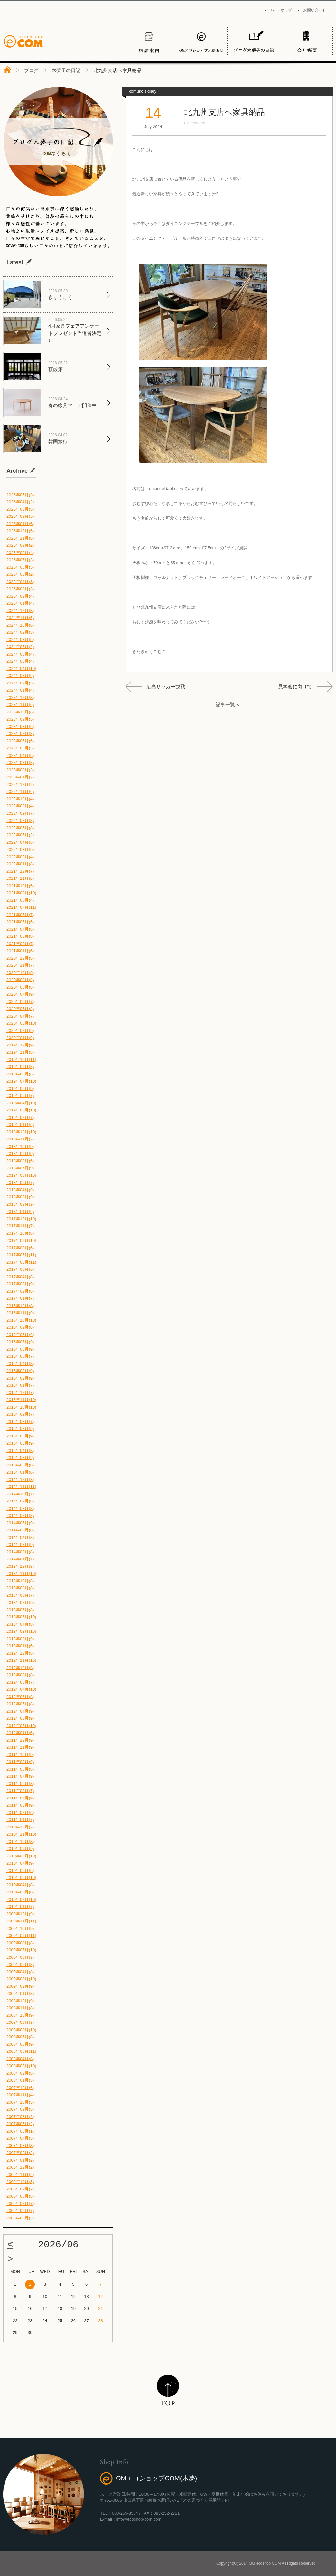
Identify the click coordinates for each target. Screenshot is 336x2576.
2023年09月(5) (20, 719)
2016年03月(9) (20, 1370)
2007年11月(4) (20, 2094)
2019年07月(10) (21, 1081)
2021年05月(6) (20, 921)
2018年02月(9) (20, 1204)
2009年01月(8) (20, 1993)
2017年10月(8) (20, 1233)
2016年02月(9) (20, 1378)
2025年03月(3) (20, 588)
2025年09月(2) (20, 545)
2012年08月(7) (20, 1682)
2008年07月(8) (20, 2036)
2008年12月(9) (20, 2000)
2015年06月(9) (20, 1436)
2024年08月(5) (20, 639)
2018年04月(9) (20, 1189)
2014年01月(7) (20, 1559)
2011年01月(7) (20, 1819)
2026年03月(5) (20, 509)
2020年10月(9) (20, 972)
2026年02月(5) (20, 516)
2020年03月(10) (21, 1023)
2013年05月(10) (21, 1616)
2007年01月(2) (20, 2160)
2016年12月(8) (20, 1305)
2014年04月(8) (20, 1537)
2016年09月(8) (20, 1327)
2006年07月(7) (20, 2203)
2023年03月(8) (20, 762)
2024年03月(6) (20, 675)
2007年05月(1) (20, 2131)
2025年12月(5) (20, 530)
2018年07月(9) (20, 1168)
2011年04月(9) (20, 1798)
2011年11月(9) (20, 1747)
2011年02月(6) (20, 1812)
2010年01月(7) (20, 1906)
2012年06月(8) (20, 1696)
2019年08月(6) (20, 1074)
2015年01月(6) (20, 1472)
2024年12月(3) (20, 610)
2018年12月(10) (21, 1132)
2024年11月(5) (20, 617)
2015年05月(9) (20, 1443)
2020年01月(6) (20, 1037)
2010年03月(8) (20, 1892)
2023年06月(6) (20, 741)
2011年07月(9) (20, 1776)
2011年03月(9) (20, 1805)
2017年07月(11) (21, 1254)
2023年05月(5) (20, 748)
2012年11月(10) (21, 1660)
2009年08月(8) (20, 1942)
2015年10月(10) (21, 1407)
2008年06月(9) (20, 2044)
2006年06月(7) (20, 2210)
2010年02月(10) (21, 1899)
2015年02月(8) (20, 1465)
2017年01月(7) (20, 1298)
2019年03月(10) (21, 1110)
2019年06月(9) (20, 1088)
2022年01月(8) (20, 863)
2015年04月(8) (20, 1450)
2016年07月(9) (20, 1341)
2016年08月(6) (20, 1334)
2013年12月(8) (20, 1566)
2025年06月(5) (20, 567)
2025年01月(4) (20, 603)
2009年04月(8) (20, 1971)
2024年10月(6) (20, 625)
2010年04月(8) (20, 1885)
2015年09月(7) (20, 1414)
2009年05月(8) (20, 1964)
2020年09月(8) (20, 979)
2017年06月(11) (21, 1262)
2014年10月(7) (20, 1494)
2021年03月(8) (20, 936)
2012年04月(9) (20, 1711)
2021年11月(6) (20, 878)
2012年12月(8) (20, 1653)
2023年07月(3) (20, 733)
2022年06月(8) (20, 827)
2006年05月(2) (20, 2218)
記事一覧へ (228, 704)
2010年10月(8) (20, 1841)
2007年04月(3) (20, 2138)
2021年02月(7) (20, 943)
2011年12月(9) (20, 1740)
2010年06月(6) (20, 1870)
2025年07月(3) (20, 559)
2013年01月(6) (20, 1645)
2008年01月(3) (20, 2080)
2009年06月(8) (20, 1957)
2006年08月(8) (20, 2196)
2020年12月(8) (20, 958)
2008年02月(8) (20, 2073)
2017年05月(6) (20, 1269)
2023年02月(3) (20, 769)
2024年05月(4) (20, 661)
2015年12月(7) (20, 1392)
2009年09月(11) (21, 1935)
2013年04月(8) (20, 1624)
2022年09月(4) (20, 806)
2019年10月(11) (21, 1059)
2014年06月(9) (20, 1522)
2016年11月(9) (20, 1312)
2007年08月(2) (20, 2116)
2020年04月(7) (20, 1016)
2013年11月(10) (21, 1573)
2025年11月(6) (20, 538)
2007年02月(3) (20, 2152)
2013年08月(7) (20, 1595)
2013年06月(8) (20, 1609)
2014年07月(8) (20, 1515)
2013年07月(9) (20, 1602)
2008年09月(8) (20, 2022)
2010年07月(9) (20, 1863)
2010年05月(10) (21, 1877)
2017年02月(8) (20, 1291)
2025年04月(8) (20, 581)
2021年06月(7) (20, 914)
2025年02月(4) (20, 596)
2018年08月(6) (20, 1160)
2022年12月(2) (20, 784)
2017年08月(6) (20, 1247)
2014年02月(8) (20, 1551)
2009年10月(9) (20, 1928)
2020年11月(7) (20, 965)
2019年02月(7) (20, 1117)
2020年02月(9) (20, 1030)
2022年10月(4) (20, 798)
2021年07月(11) (21, 907)
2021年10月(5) (20, 885)
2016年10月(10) (21, 1320)
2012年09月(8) (20, 1674)
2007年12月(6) (20, 2087)
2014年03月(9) (20, 1544)
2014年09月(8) (20, 1501)
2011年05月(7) (20, 1790)
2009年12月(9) (20, 1913)
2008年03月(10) (21, 2065)
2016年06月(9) (20, 1349)
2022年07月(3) (20, 820)
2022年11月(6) (20, 791)
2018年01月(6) (20, 1211)
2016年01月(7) (20, 1385)
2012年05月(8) (20, 1703)
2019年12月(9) (20, 1045)
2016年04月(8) (20, 1363)
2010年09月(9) (20, 1848)
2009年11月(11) (21, 1921)
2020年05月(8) (20, 1008)
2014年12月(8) (20, 1479)
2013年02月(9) (20, 1638)
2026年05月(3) (20, 494)
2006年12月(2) (20, 2167)
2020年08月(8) (20, 987)
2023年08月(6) (20, 726)
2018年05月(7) (20, 1182)
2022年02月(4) (20, 856)
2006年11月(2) (20, 2174)
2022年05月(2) (20, 834)
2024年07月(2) (20, 646)
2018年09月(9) (20, 1153)
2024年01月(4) (20, 690)
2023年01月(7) (20, 777)
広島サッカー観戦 (165, 686)
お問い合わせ (314, 10)
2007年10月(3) (20, 2102)
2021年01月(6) (20, 950)
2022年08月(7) (20, 813)
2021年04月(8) (20, 929)
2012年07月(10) (21, 1689)
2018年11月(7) (20, 1139)
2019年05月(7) (20, 1095)
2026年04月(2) (20, 501)
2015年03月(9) (20, 1457)
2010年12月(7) (20, 1827)
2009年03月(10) (21, 1978)
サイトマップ (280, 10)
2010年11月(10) (21, 1834)
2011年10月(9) (20, 1754)
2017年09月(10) (21, 1240)
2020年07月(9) (20, 994)
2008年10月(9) (20, 2015)
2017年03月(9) (20, 1283)
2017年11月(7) (20, 1225)
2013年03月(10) (21, 1631)
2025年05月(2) (20, 574)
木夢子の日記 (65, 70)
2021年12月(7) (20, 871)
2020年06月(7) (20, 1001)
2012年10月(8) (20, 1667)
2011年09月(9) (20, 1761)
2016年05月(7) (20, 1356)
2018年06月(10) (21, 1175)
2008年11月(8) (20, 2007)
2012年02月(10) (21, 1725)
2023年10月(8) (20, 712)
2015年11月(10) (21, 1399)
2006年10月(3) (20, 2181)
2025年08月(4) (20, 552)
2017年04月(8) (20, 1276)
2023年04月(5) (20, 755)
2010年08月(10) (21, 1856)
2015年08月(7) (20, 1421)
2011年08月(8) (20, 1769)
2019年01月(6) (20, 1124)
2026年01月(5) (20, 523)
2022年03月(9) (20, 849)
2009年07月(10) (21, 1950)
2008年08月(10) (21, 2029)
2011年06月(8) (20, 1783)
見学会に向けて (295, 686)
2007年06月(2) (20, 2123)
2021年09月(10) (21, 892)
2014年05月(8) (20, 1530)
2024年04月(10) (21, 668)
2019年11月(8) (20, 1052)
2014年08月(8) (20, 1508)
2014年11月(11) (21, 1486)
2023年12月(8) (20, 697)
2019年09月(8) (20, 1066)
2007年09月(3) (20, 2109)
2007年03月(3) (20, 2145)
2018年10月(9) (20, 1146)
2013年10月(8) (20, 1580)
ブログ (31, 70)
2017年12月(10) (21, 1218)
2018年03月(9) (20, 1197)
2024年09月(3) (20, 632)
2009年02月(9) (20, 1986)
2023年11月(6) (20, 704)
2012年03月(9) (20, 1718)
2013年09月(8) (20, 1588)
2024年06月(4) (20, 654)
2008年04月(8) (20, 2058)
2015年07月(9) (20, 1428)
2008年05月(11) (21, 2051)
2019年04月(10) (21, 1103)
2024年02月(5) (20, 683)
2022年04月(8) (20, 842)
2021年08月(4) (20, 900)
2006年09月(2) (20, 2189)
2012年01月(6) (20, 1732)
